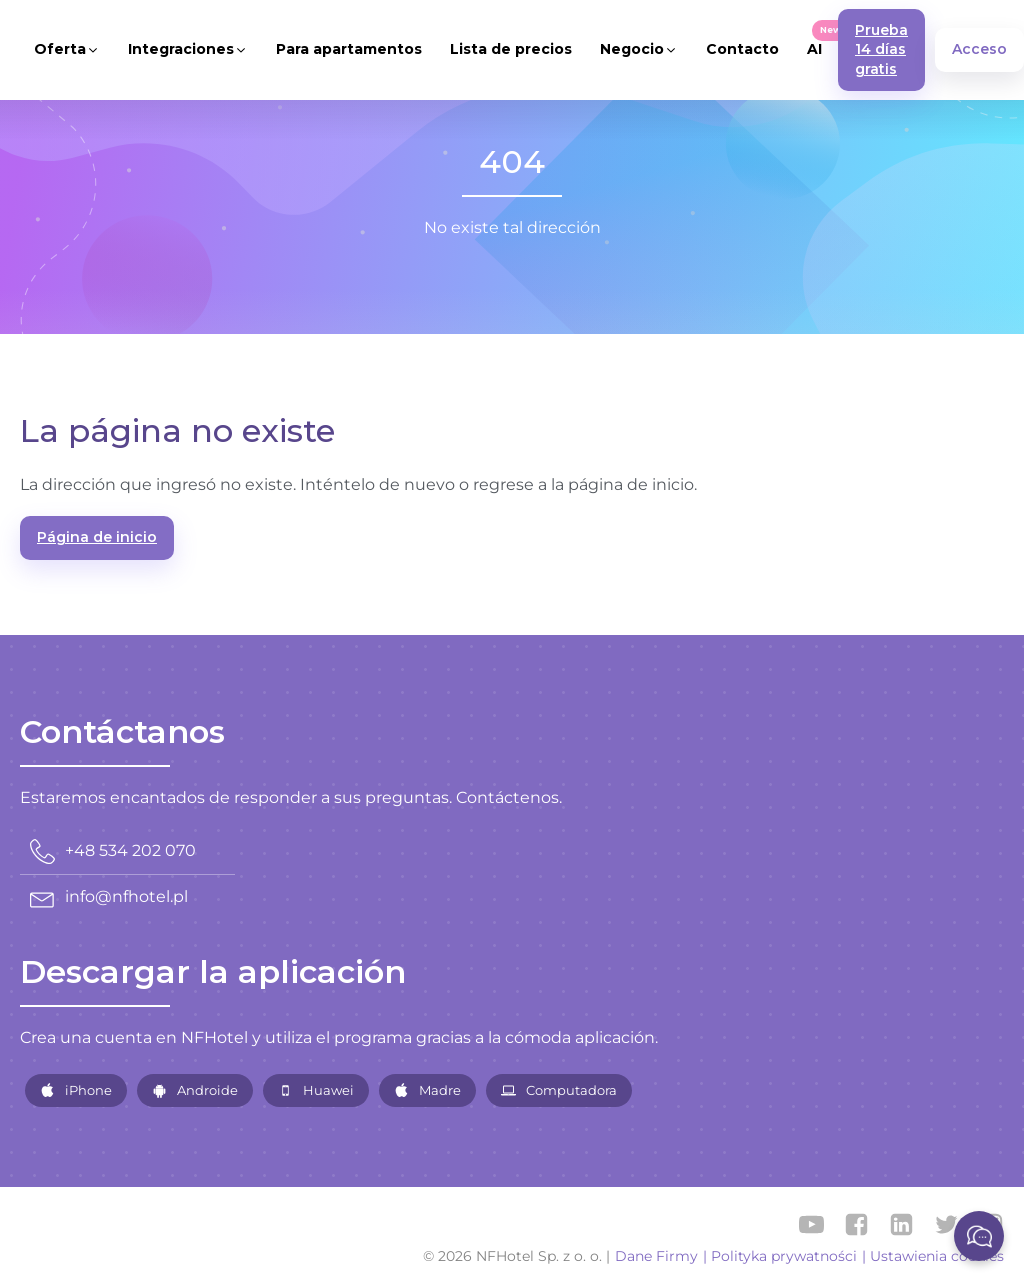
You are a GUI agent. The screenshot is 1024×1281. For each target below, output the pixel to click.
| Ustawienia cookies (933, 1256)
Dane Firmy (656, 1256)
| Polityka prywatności (780, 1256)
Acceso (979, 49)
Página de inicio (97, 537)
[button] (67, 50)
